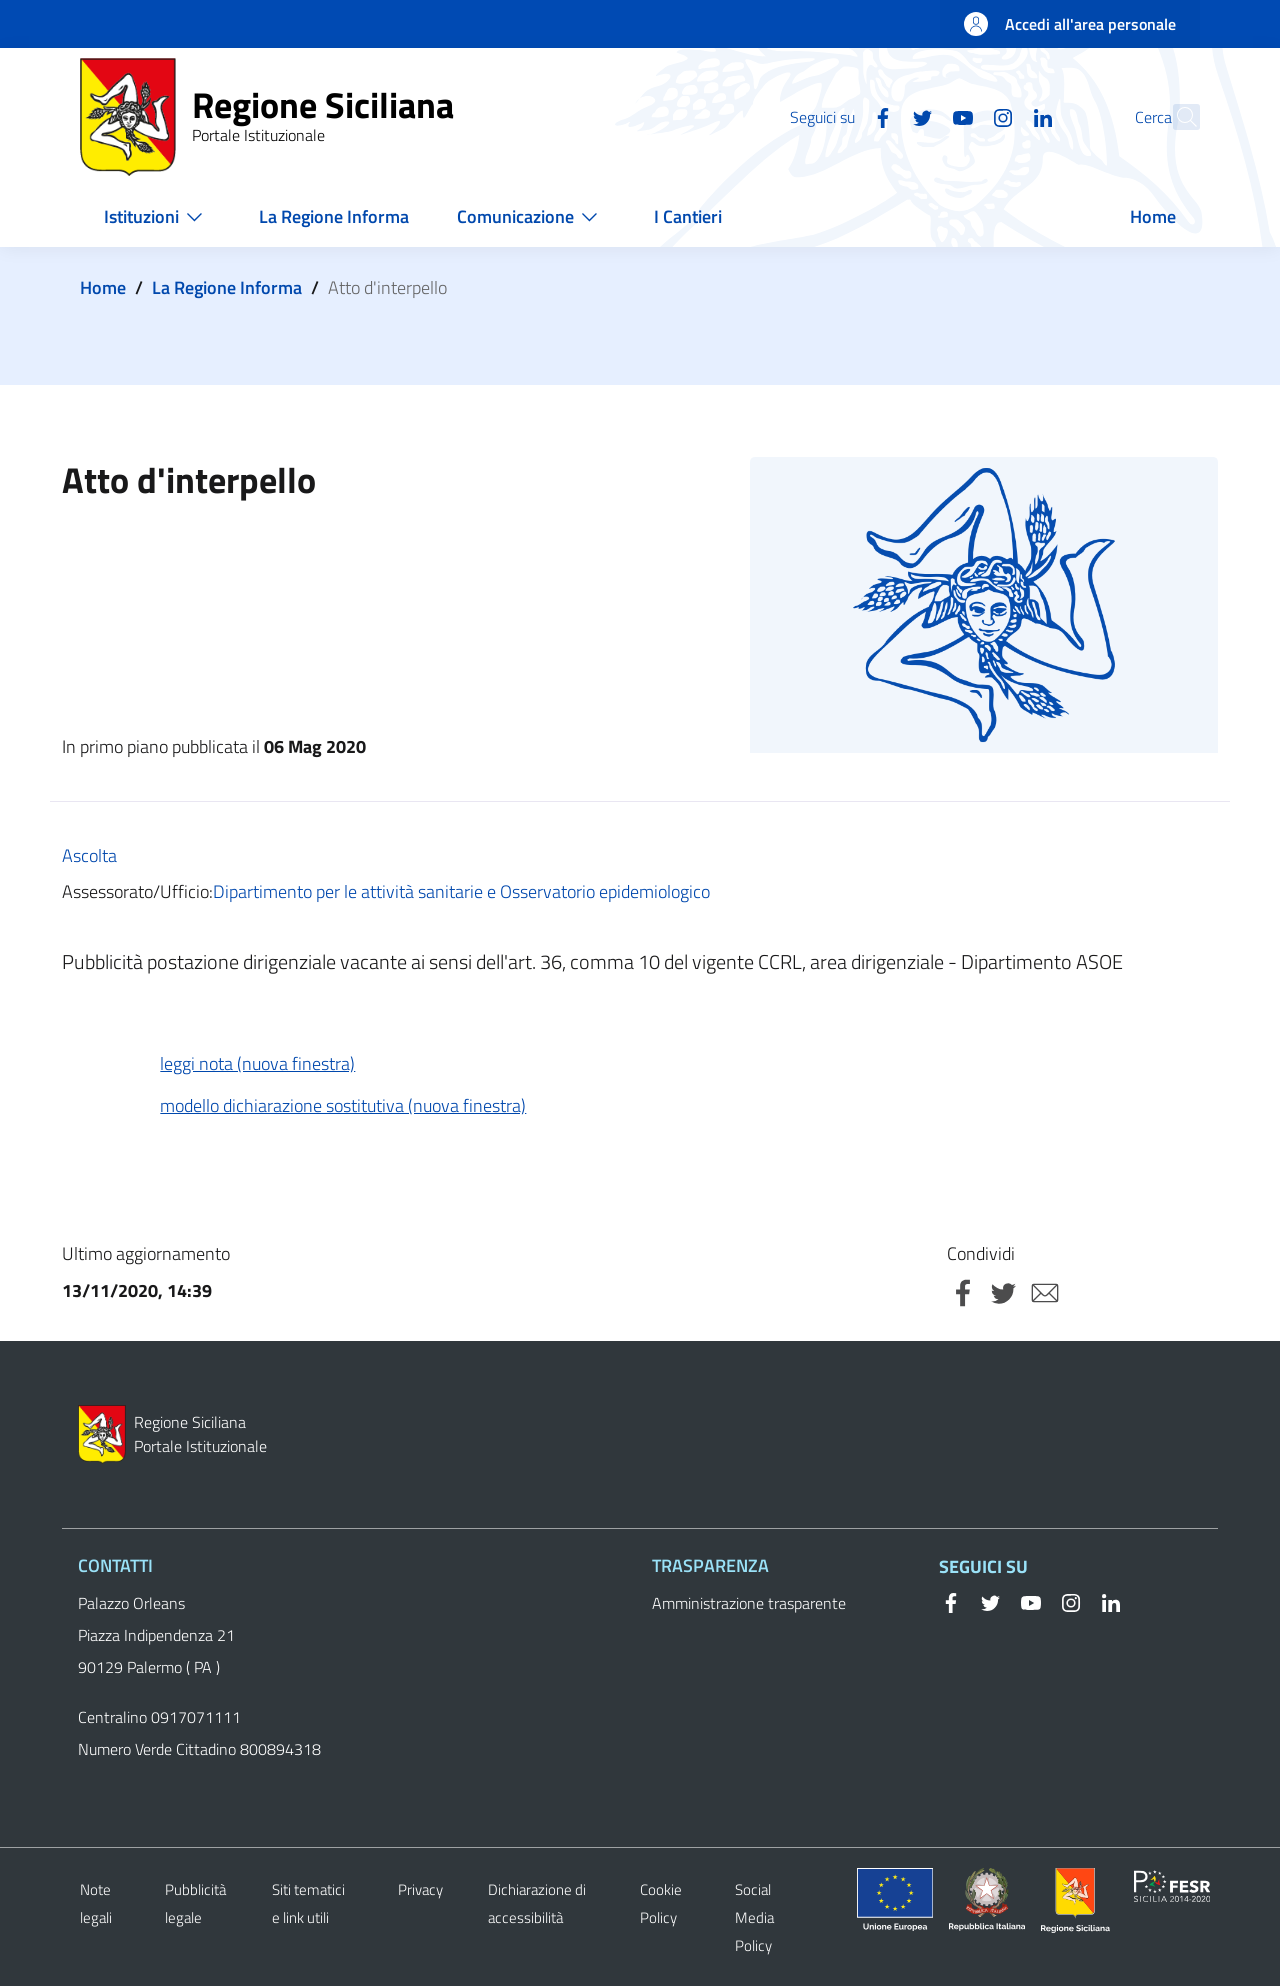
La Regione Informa (227, 287)
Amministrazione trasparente (749, 1603)
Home (103, 287)
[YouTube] (919, 116)
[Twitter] (879, 116)
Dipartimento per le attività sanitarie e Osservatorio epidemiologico (461, 891)
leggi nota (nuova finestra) (257, 1063)
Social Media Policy (754, 1917)
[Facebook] (839, 116)
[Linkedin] (999, 116)
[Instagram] (959, 116)
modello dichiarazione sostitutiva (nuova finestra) (343, 1105)
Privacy (420, 1889)
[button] (1176, 117)
